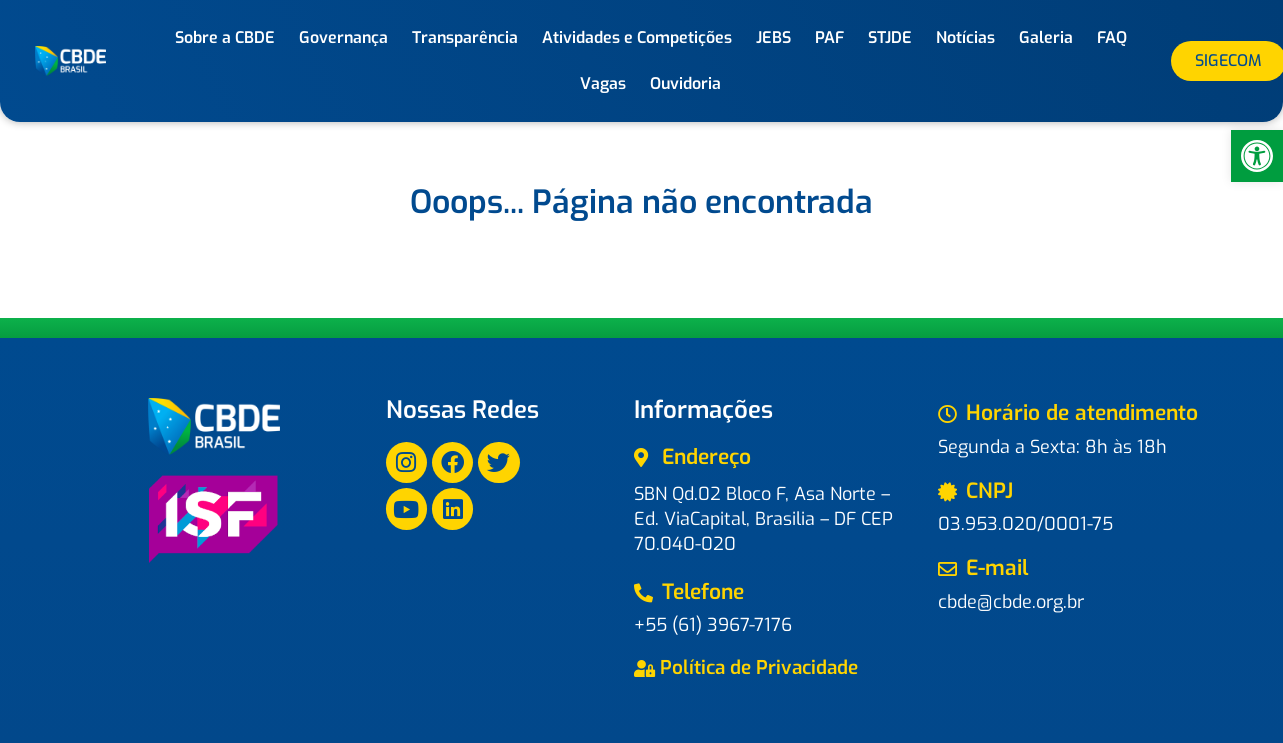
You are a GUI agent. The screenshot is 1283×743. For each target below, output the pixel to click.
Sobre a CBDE (225, 37)
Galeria (1046, 37)
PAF (829, 37)
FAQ (1112, 37)
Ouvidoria (685, 83)
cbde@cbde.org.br (1011, 602)
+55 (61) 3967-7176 (713, 625)
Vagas (603, 83)
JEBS (773, 37)
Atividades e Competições (637, 37)
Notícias (965, 37)
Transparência (465, 37)
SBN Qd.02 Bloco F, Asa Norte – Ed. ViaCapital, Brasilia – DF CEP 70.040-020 (763, 519)
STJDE (890, 37)
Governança (343, 37)
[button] (1257, 156)
